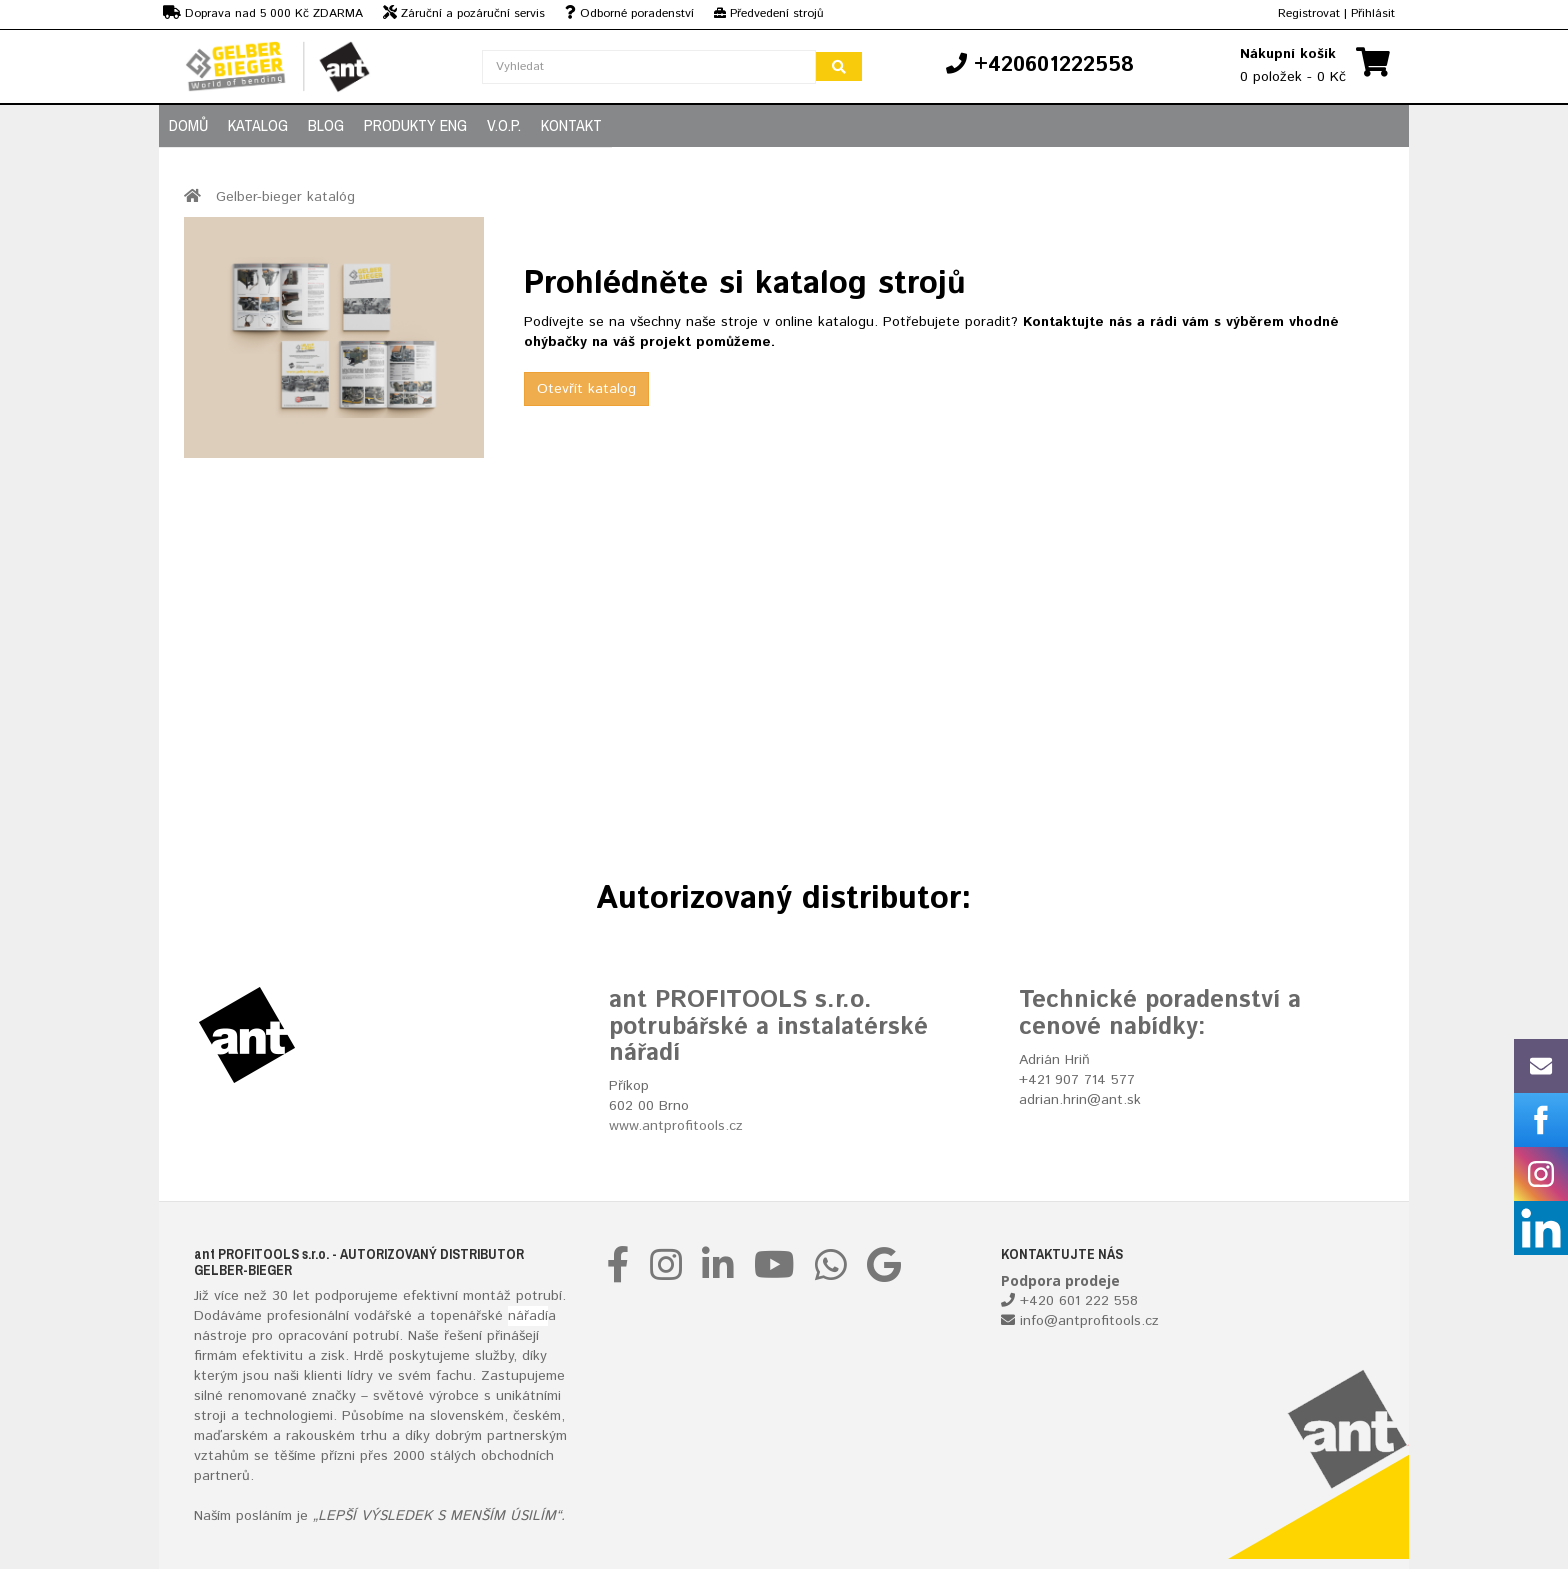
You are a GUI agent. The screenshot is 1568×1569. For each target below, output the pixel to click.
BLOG (326, 125)
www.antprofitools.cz (676, 1126)
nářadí (528, 1316)
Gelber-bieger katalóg (285, 197)
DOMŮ (188, 125)
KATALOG (258, 125)
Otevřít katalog (586, 389)
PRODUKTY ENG (415, 125)
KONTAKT (571, 125)
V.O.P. (504, 125)
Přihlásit (1373, 13)
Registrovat (1309, 13)
